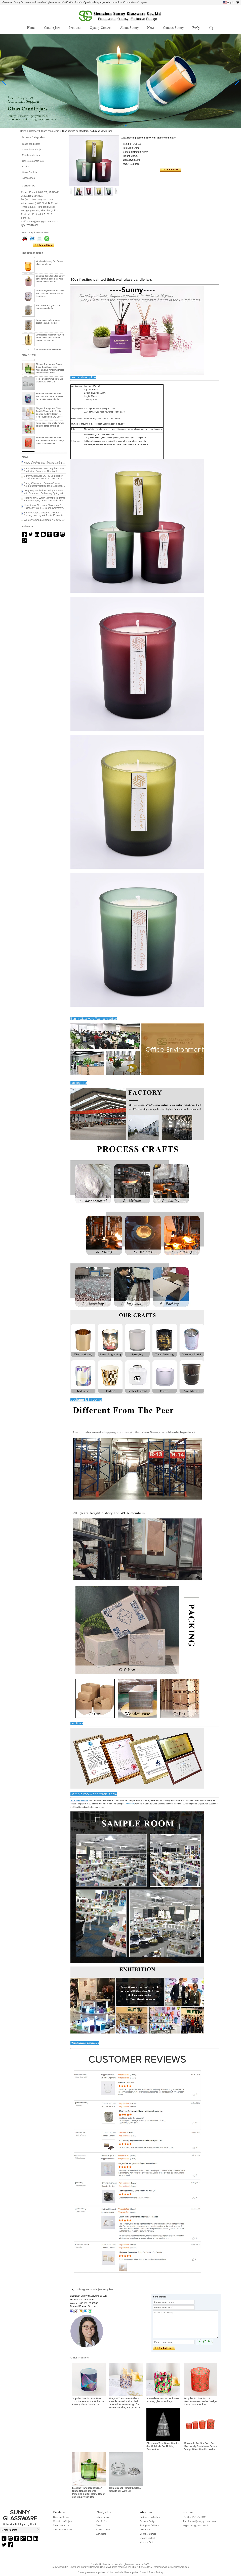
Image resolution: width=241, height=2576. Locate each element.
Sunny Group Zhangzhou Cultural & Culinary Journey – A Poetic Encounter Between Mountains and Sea (44, 516)
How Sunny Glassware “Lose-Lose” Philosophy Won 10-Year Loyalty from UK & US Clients (43, 509)
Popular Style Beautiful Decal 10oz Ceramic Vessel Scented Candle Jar (50, 296)
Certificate (145, 2529)
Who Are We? (146, 2542)
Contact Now (43, 245)
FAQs (196, 27)
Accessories (28, 178)
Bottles (25, 166)
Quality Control (100, 27)
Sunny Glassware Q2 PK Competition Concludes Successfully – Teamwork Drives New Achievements (43, 480)
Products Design (147, 2521)
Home (31, 27)
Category (33, 131)
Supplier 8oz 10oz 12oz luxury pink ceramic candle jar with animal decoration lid (50, 282)
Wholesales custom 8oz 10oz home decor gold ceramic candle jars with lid (50, 340)
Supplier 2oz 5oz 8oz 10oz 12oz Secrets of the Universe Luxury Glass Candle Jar (49, 399)
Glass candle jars (50, 131)
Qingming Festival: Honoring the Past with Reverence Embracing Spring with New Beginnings (44, 494)
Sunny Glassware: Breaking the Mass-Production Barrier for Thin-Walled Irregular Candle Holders (44, 472)
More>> (48, 457)
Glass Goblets (29, 172)
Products (75, 27)
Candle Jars (52, 27)
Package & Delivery (149, 2525)
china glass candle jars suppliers (94, 2289)
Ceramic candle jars (32, 149)
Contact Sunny (173, 27)
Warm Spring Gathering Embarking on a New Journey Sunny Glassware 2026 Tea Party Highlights (44, 464)
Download (101, 2533)
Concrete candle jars (33, 161)
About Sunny (129, 27)
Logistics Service (148, 2533)
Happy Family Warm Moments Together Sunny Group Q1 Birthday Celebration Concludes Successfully (44, 502)
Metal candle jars (31, 155)
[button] (115, 125)
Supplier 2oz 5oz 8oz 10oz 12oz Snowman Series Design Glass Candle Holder (50, 443)
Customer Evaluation (150, 2517)
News (150, 27)
